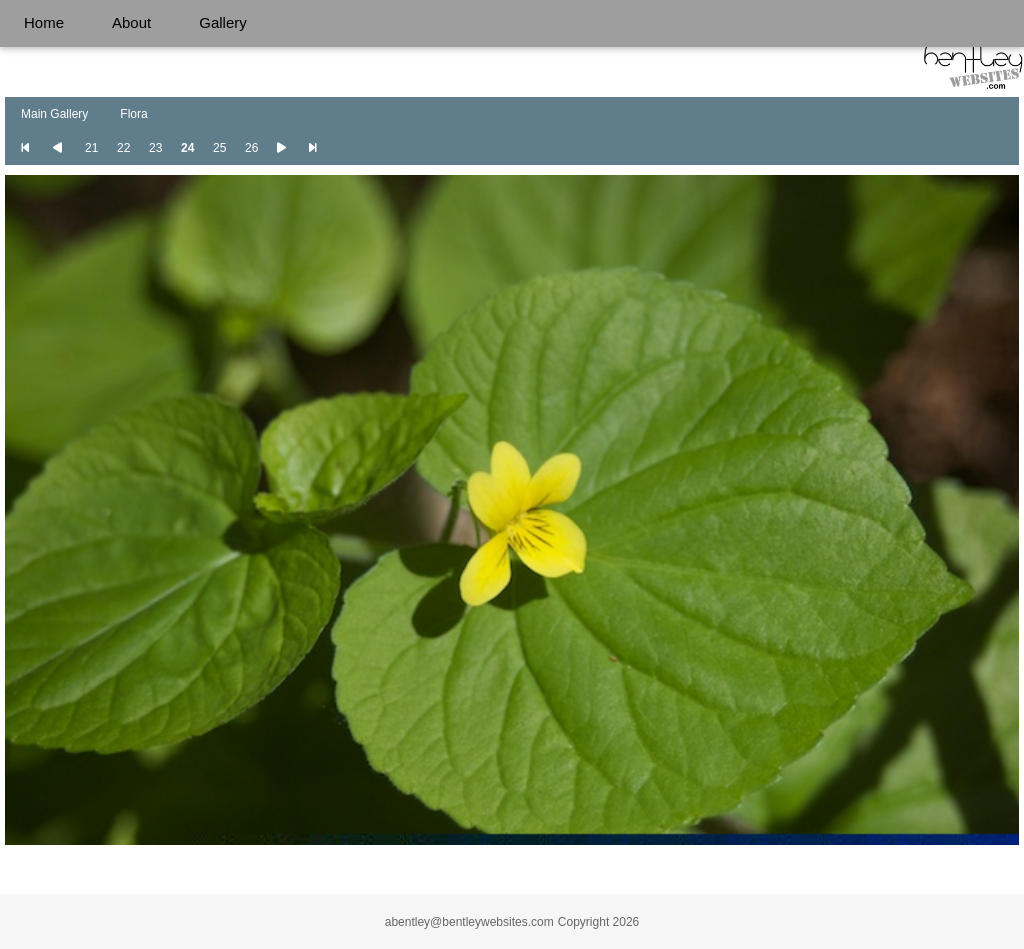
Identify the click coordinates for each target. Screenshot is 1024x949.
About (131, 22)
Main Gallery (54, 114)
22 (123, 148)
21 (91, 148)
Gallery (223, 22)
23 (155, 148)
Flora (133, 114)
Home (44, 22)
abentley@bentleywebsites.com (469, 922)
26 (251, 148)
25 (219, 148)
